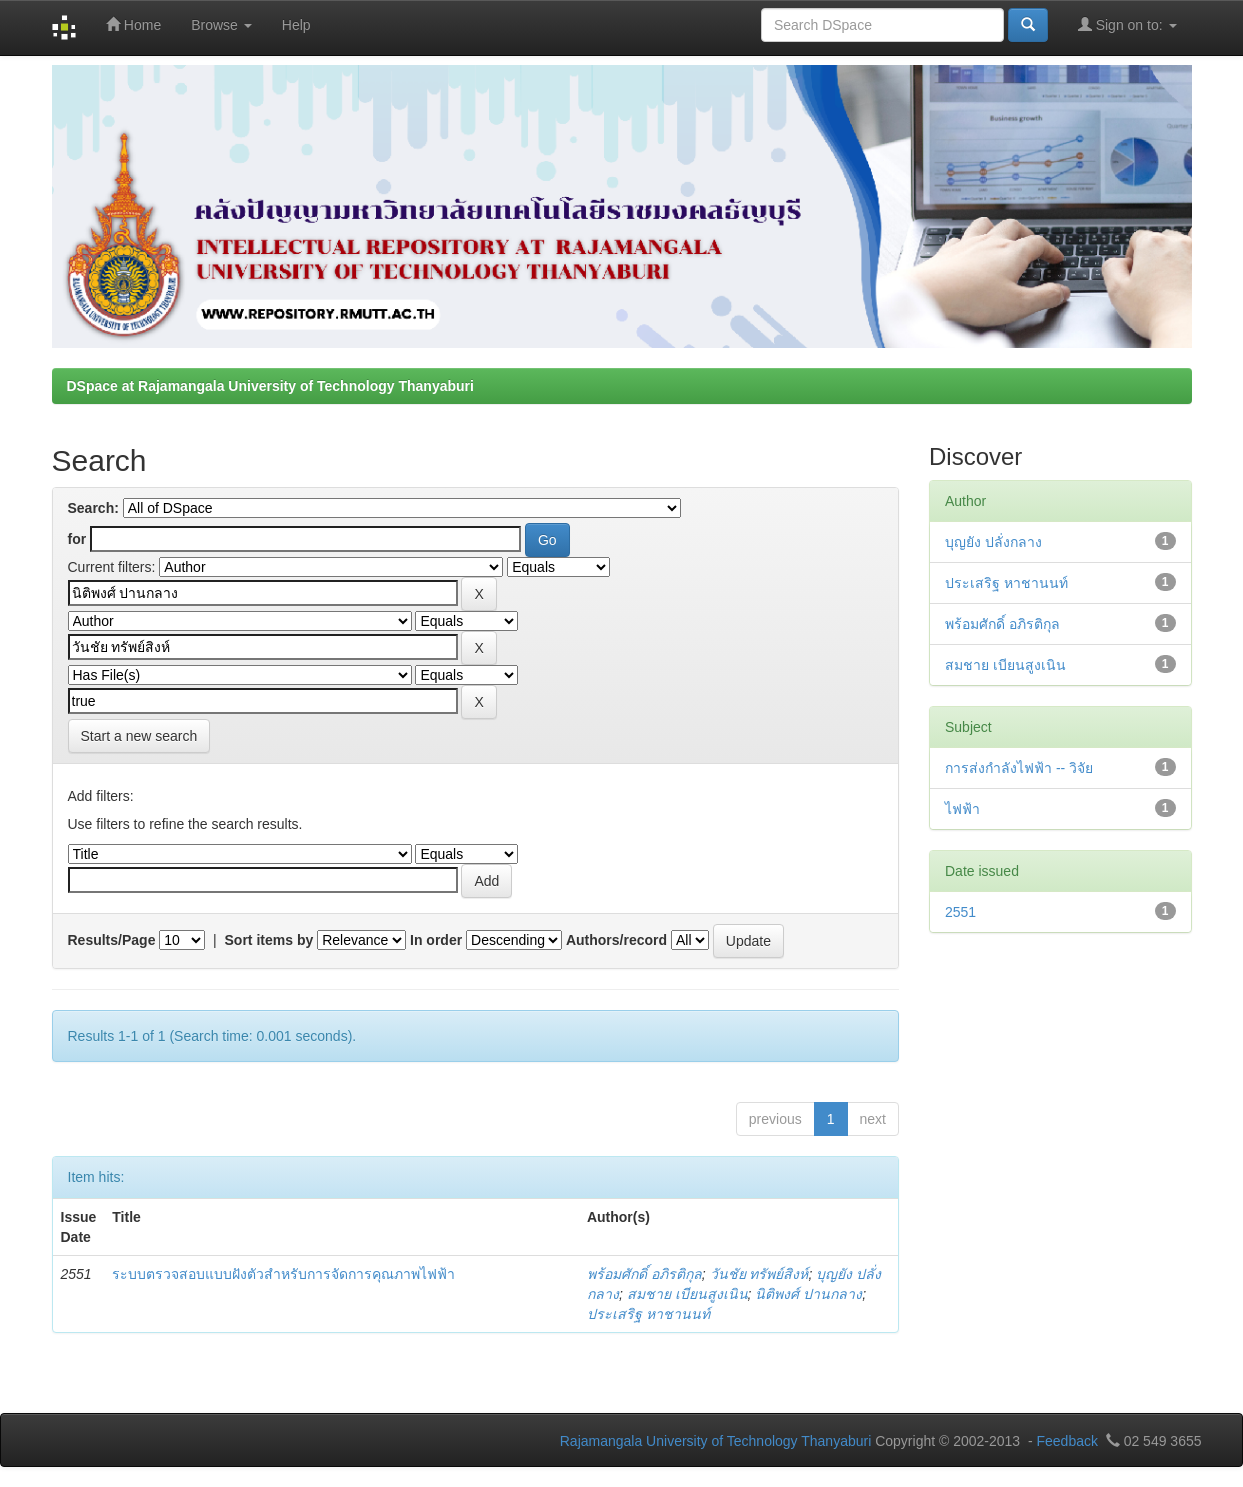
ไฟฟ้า (962, 809)
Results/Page (112, 940)
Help (296, 25)
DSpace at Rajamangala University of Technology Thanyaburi (270, 386)
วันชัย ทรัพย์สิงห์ (759, 1274)
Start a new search (139, 736)
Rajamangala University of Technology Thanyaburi (716, 1441)
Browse (221, 25)
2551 (960, 912)
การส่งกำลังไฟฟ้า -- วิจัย (1019, 768)
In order (436, 940)
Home (133, 24)
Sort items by (269, 940)
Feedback (1066, 1441)
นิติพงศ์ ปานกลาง (808, 1294)
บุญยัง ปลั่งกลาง (993, 542)
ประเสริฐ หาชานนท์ (648, 1314)
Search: (93, 508)
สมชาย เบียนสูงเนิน (687, 1294)
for (77, 539)
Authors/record (616, 940)
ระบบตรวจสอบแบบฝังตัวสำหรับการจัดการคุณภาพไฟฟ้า (283, 1274)
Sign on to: (1127, 24)
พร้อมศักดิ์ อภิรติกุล (644, 1274)
